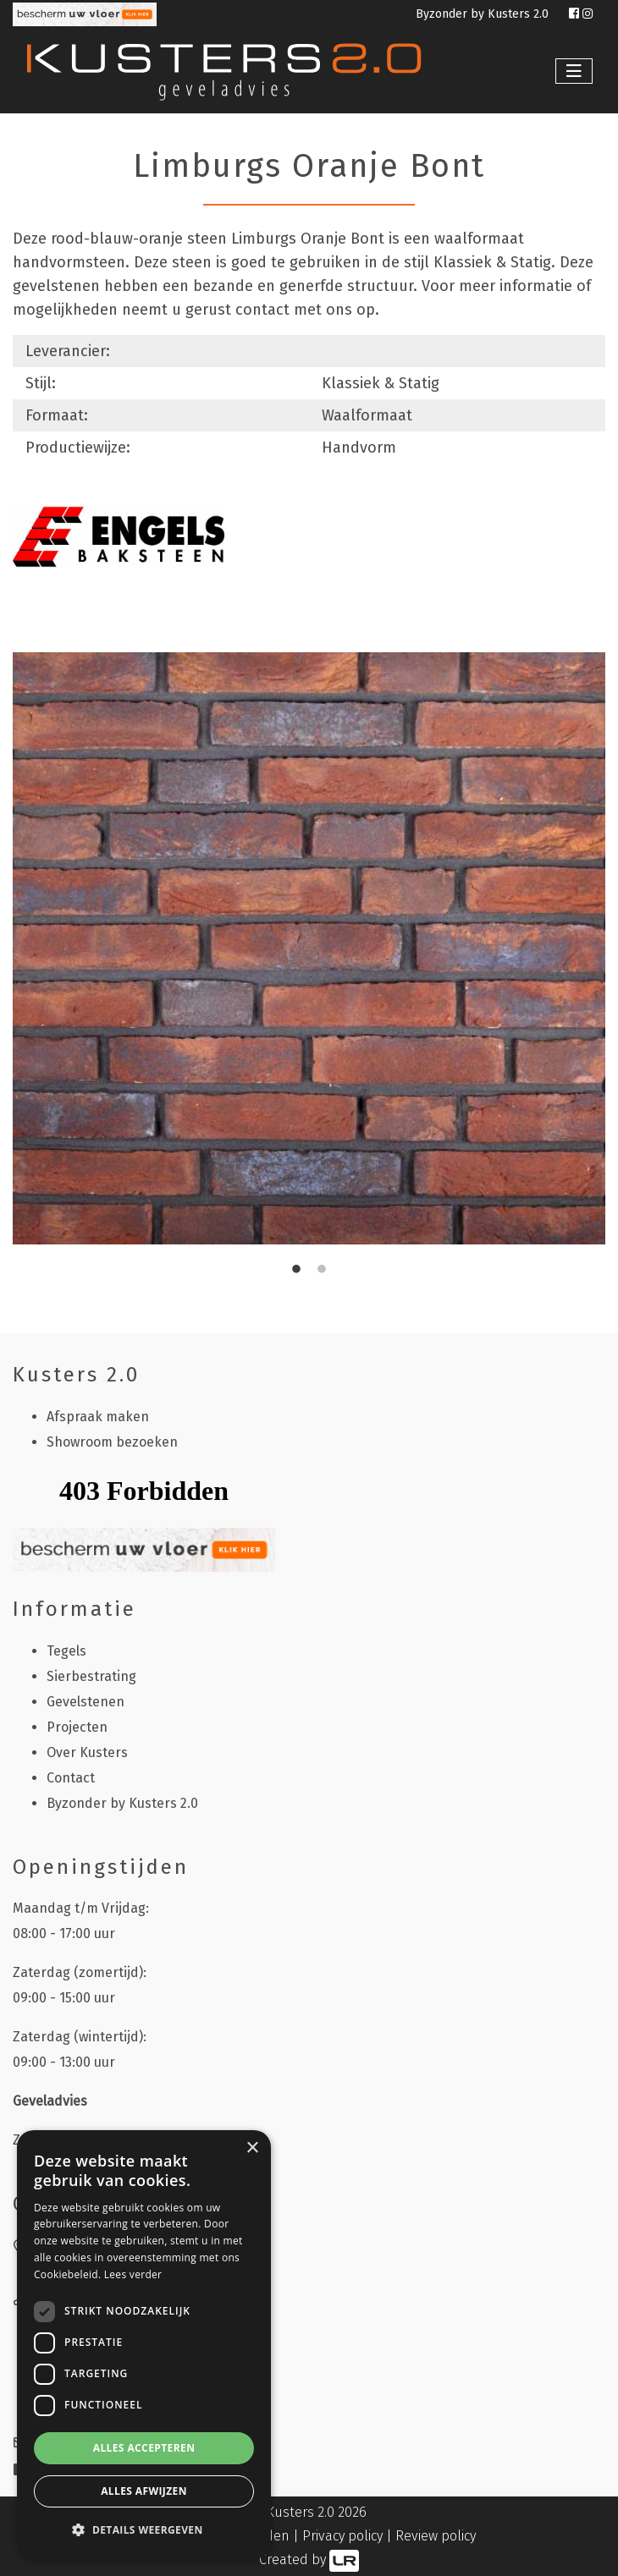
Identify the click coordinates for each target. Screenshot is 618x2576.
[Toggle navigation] (574, 71)
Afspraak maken (98, 1417)
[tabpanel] (309, 948)
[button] (144, 2530)
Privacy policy (342, 2536)
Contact (71, 1778)
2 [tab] (321, 1269)
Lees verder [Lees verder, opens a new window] (133, 2274)
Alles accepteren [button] (144, 2448)
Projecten (77, 1727)
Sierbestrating (91, 1676)
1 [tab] (296, 1269)
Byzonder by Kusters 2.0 (484, 14)
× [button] (252, 2148)
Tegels (66, 1651)
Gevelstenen (85, 1702)
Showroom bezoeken (112, 1442)
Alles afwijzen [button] (144, 2491)
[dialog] (144, 2344)
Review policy (435, 2536)
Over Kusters (87, 1752)
